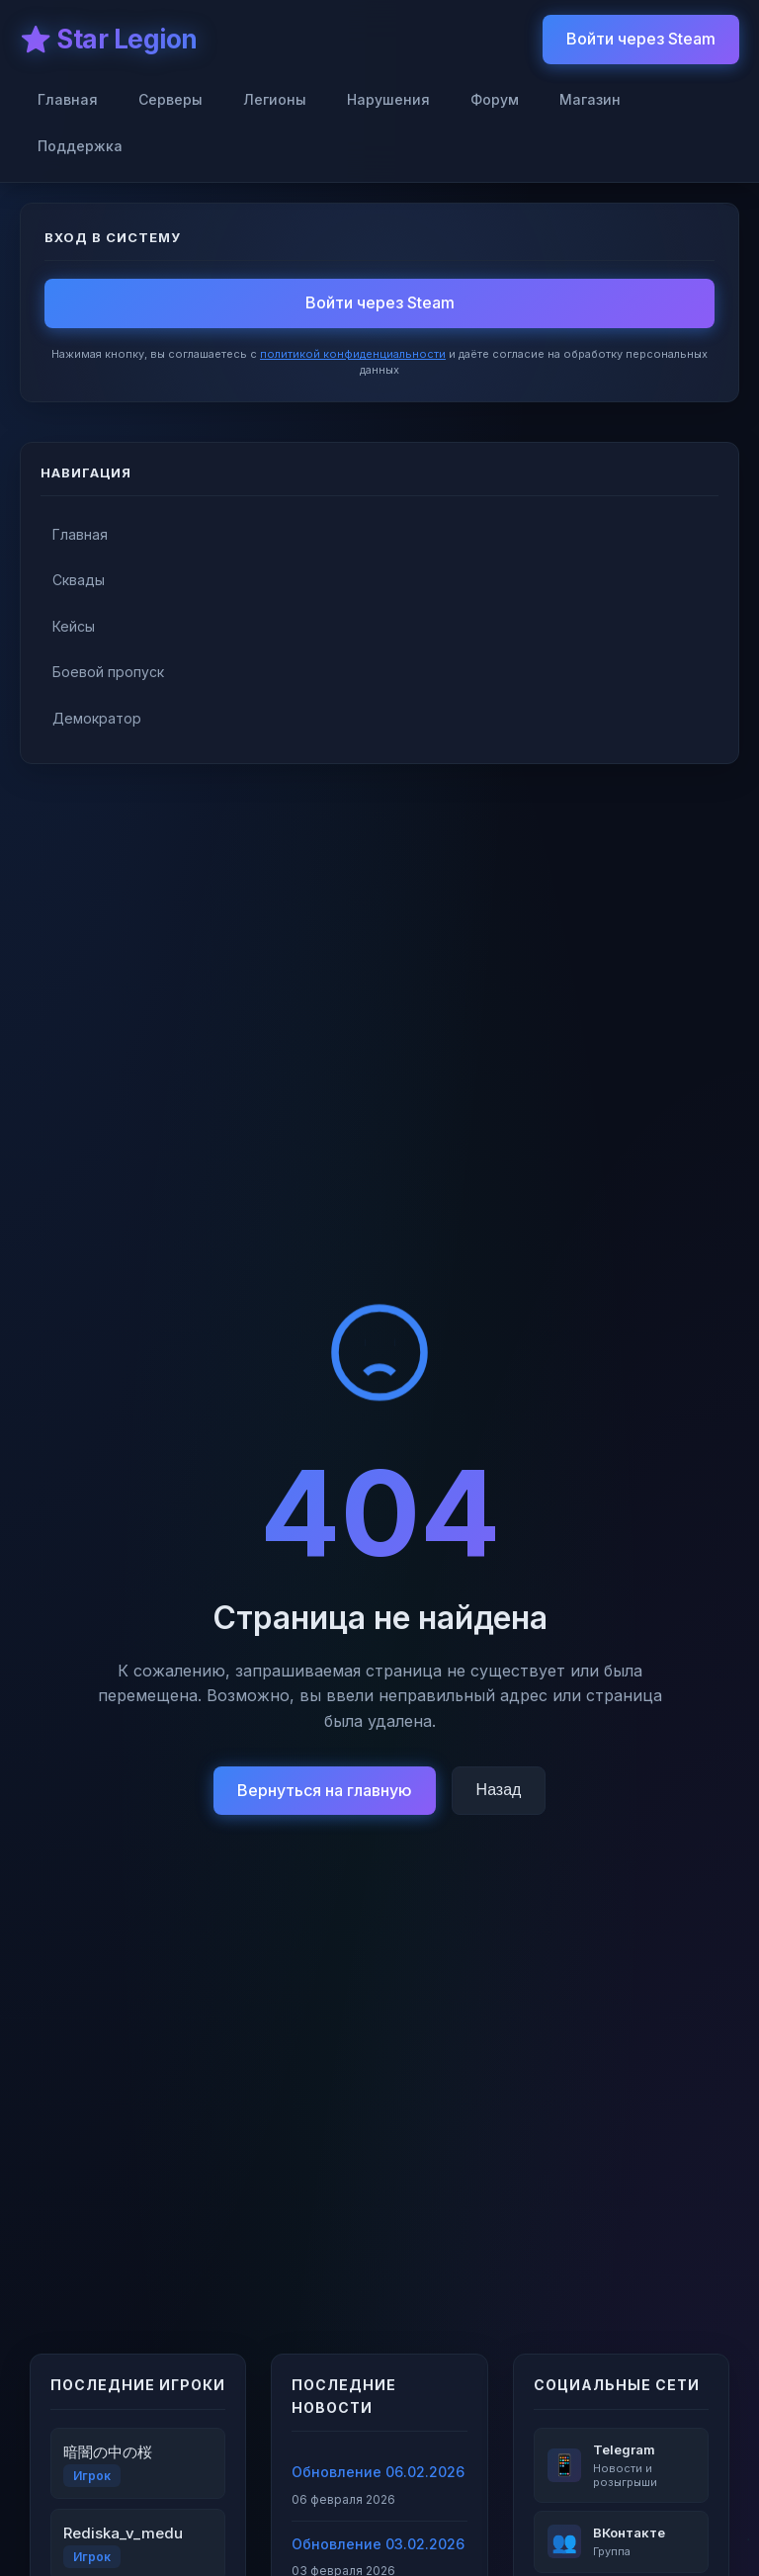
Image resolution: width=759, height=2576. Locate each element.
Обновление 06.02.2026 (378, 2471)
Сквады (78, 579)
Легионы (274, 99)
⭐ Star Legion (109, 39)
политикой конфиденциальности (353, 354)
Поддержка (80, 145)
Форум (494, 99)
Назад (499, 1789)
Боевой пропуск (108, 671)
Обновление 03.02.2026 (378, 2543)
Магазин (590, 99)
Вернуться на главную (324, 1790)
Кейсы (73, 626)
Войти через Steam (641, 38)
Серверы (170, 99)
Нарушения (388, 99)
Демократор (96, 718)
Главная (68, 99)
